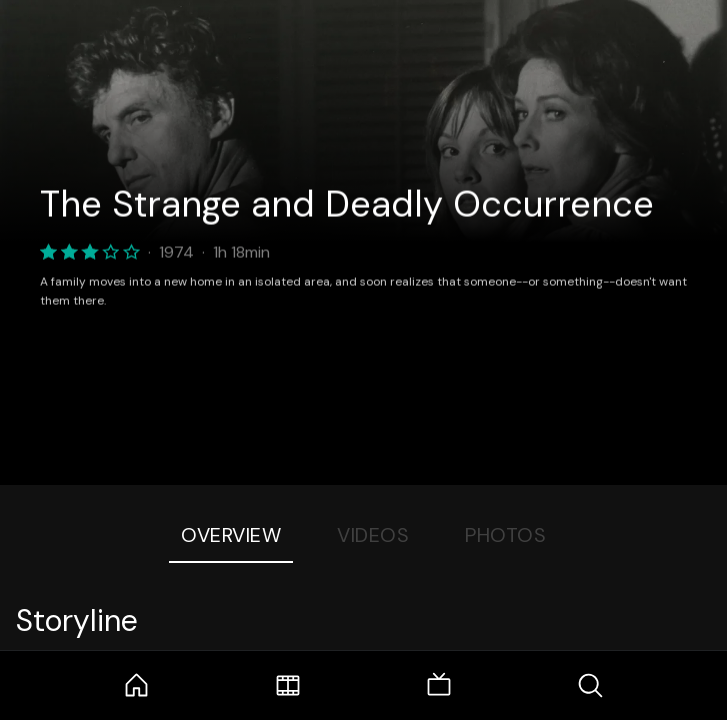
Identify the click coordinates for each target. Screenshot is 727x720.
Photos (505, 535)
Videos (373, 535)
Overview (231, 535)
